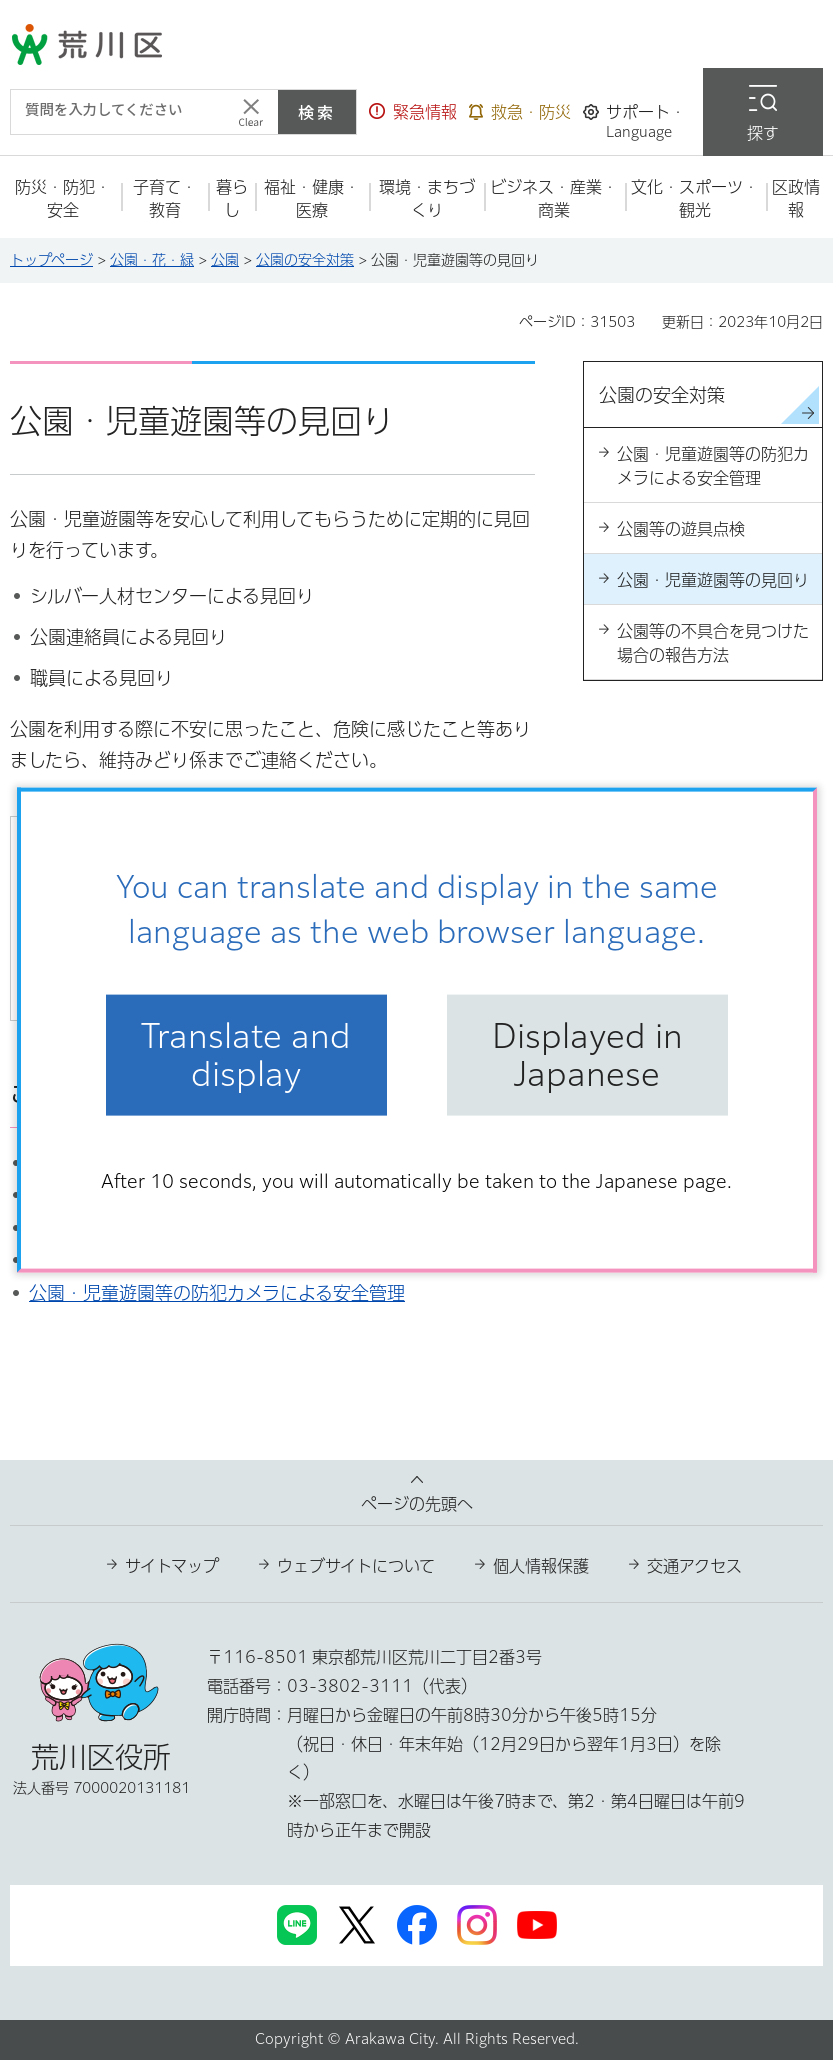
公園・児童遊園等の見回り (713, 580)
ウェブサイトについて (356, 1566)
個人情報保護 (541, 1566)
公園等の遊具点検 (681, 529)
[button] (413, 112)
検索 (317, 112)
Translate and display (246, 1055)
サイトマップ (172, 1566)
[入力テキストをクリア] (251, 112)
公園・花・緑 (152, 260)
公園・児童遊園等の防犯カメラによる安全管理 (217, 1293)
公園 (225, 260)
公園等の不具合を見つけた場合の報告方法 (713, 643)
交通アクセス (694, 1566)
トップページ (51, 260)
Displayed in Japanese (587, 1055)
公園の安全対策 (305, 260)
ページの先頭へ (417, 1504)
